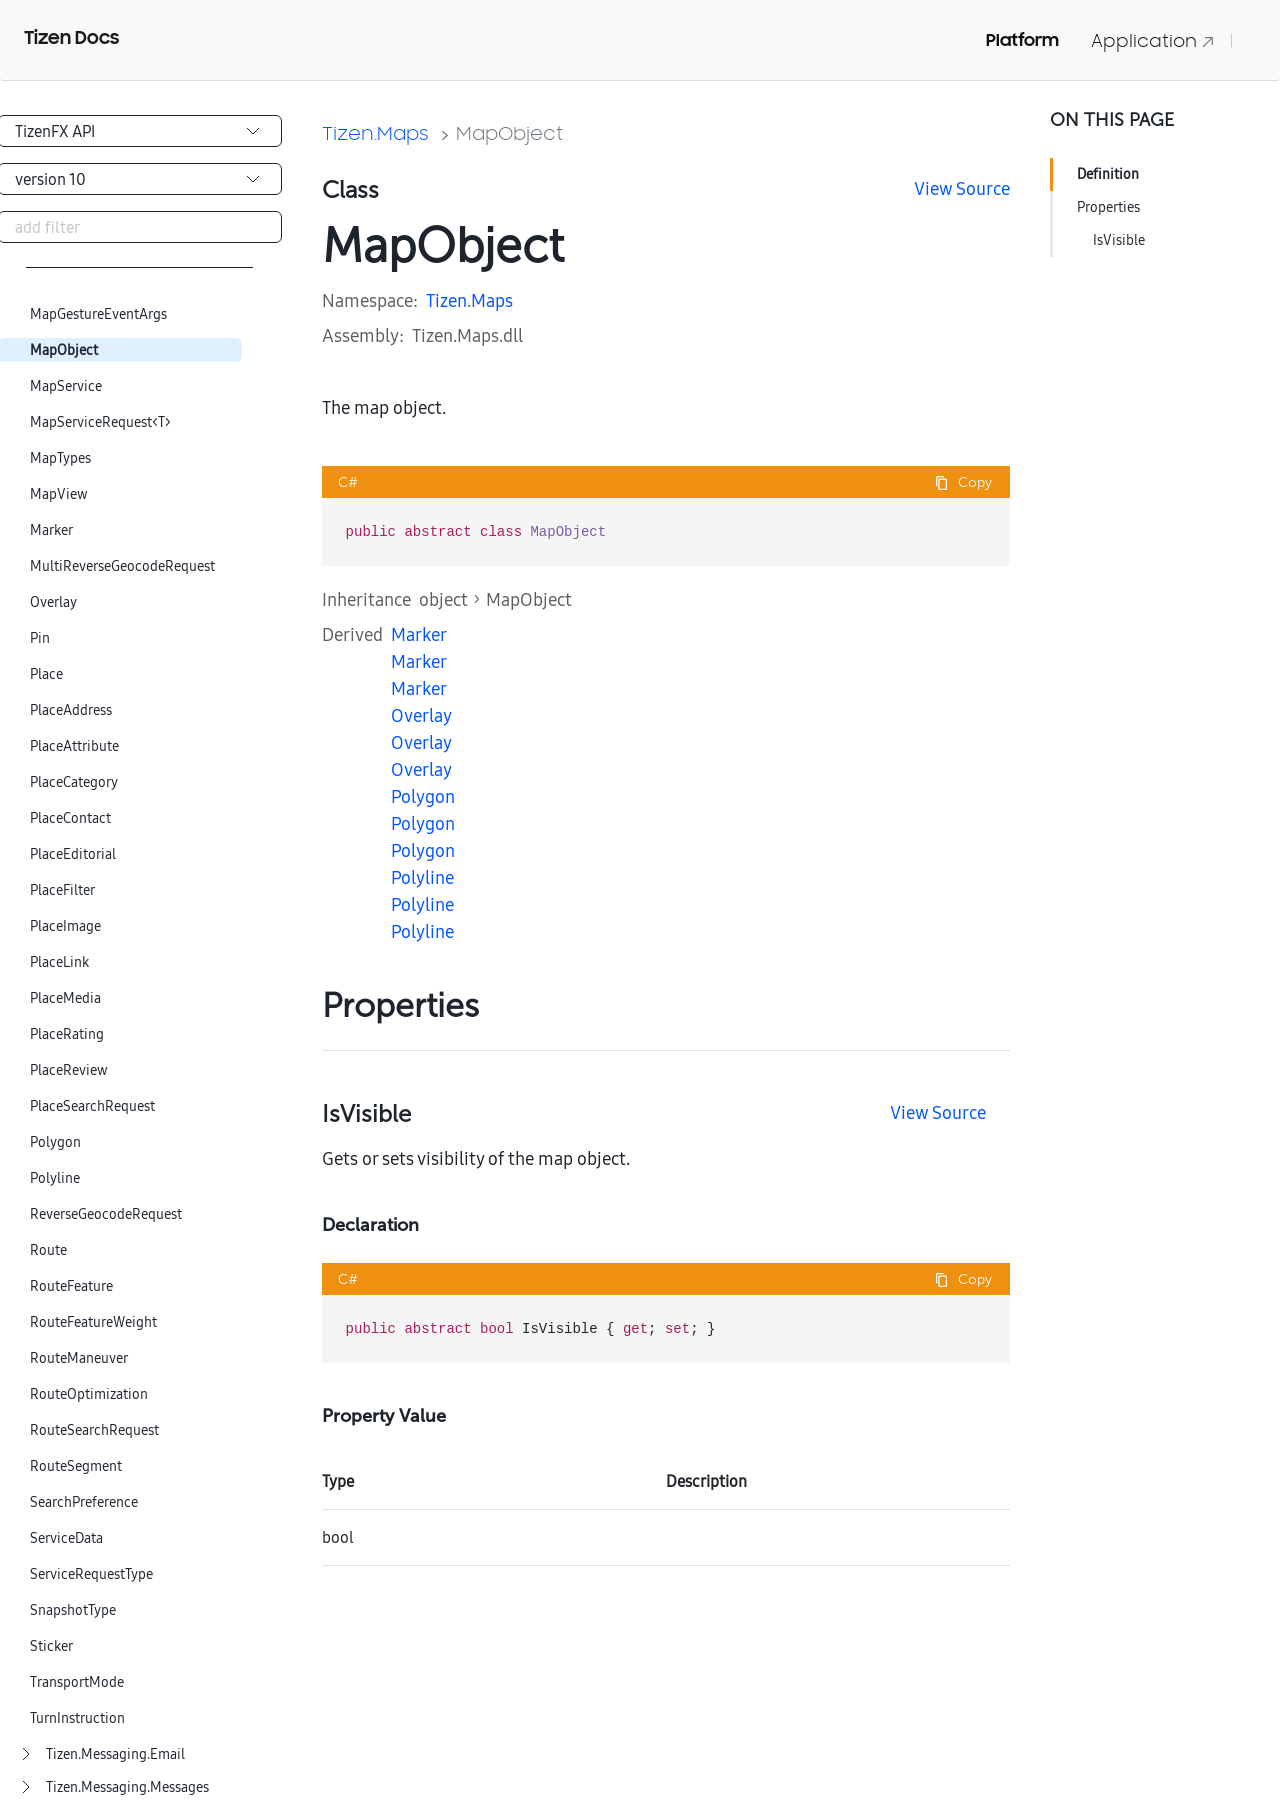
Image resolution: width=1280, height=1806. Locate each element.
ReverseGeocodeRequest (106, 1214)
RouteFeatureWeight (93, 1322)
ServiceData (66, 1538)
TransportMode (77, 1682)
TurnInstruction (77, 1718)
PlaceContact (70, 818)
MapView (59, 494)
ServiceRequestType (91, 1574)
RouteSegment (76, 1466)
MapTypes (60, 458)
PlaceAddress (71, 710)
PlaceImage (65, 926)
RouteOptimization (89, 1394)
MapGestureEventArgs (98, 314)
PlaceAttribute (74, 746)
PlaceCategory (74, 782)
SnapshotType (73, 1610)
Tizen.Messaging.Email (115, 1754)
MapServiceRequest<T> (100, 422)
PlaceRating (67, 1034)
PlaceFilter (62, 890)
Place (46, 674)
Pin (40, 638)
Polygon (55, 1142)
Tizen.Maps (375, 133)
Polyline (55, 1178)
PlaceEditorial (73, 854)
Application (1153, 40)
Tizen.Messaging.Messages (127, 1787)
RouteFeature (71, 1286)
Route (48, 1250)
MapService (66, 386)
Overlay (53, 602)
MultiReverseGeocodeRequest (122, 566)
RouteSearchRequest (94, 1430)
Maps (492, 300)
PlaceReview (69, 1070)
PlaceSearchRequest (92, 1106)
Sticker (51, 1646)
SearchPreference (84, 1502)
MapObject (64, 350)
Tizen (446, 300)
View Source (962, 188)
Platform (1022, 40)
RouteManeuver (79, 1358)
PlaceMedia (65, 998)
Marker (51, 530)
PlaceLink (59, 962)
